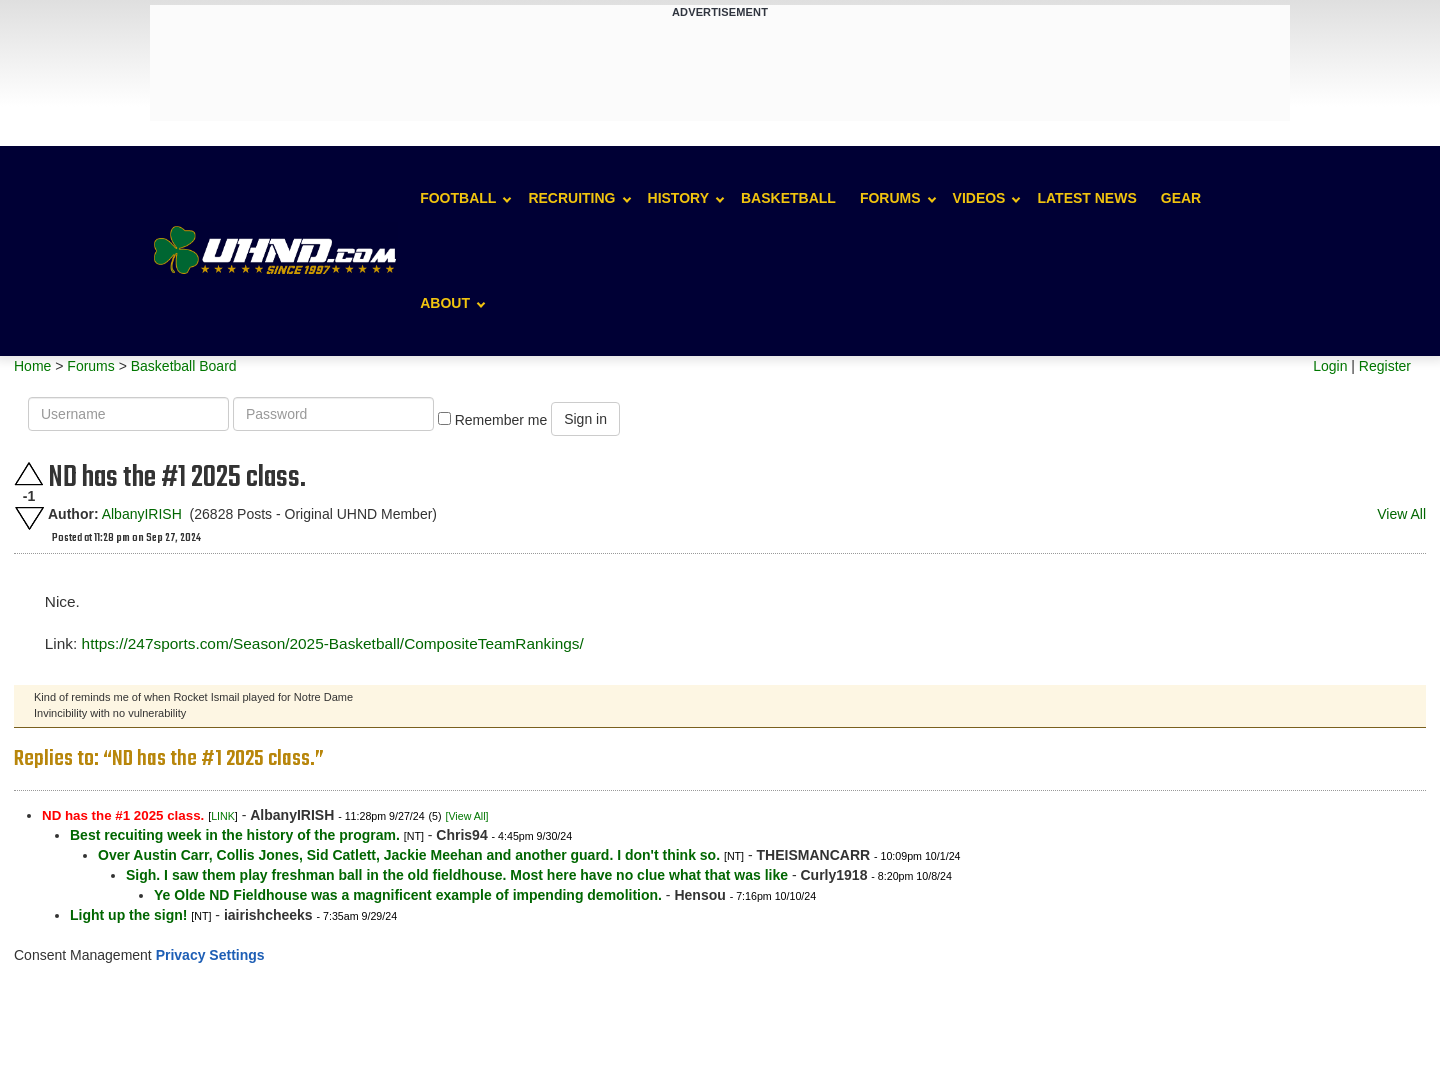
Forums (890, 198)
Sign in (585, 419)
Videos (979, 198)
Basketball (788, 198)
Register (1385, 366)
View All (1401, 514)
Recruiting (571, 198)
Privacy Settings (210, 955)
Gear (1181, 198)
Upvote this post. (29, 473)
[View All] (466, 816)
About (445, 303)
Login (1330, 366)
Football (458, 198)
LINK (223, 816)
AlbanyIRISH (142, 514)
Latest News (1086, 198)
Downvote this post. (29, 518)
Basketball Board (184, 366)
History (678, 198)
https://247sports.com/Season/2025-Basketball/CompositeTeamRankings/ (333, 643)
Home (32, 366)
